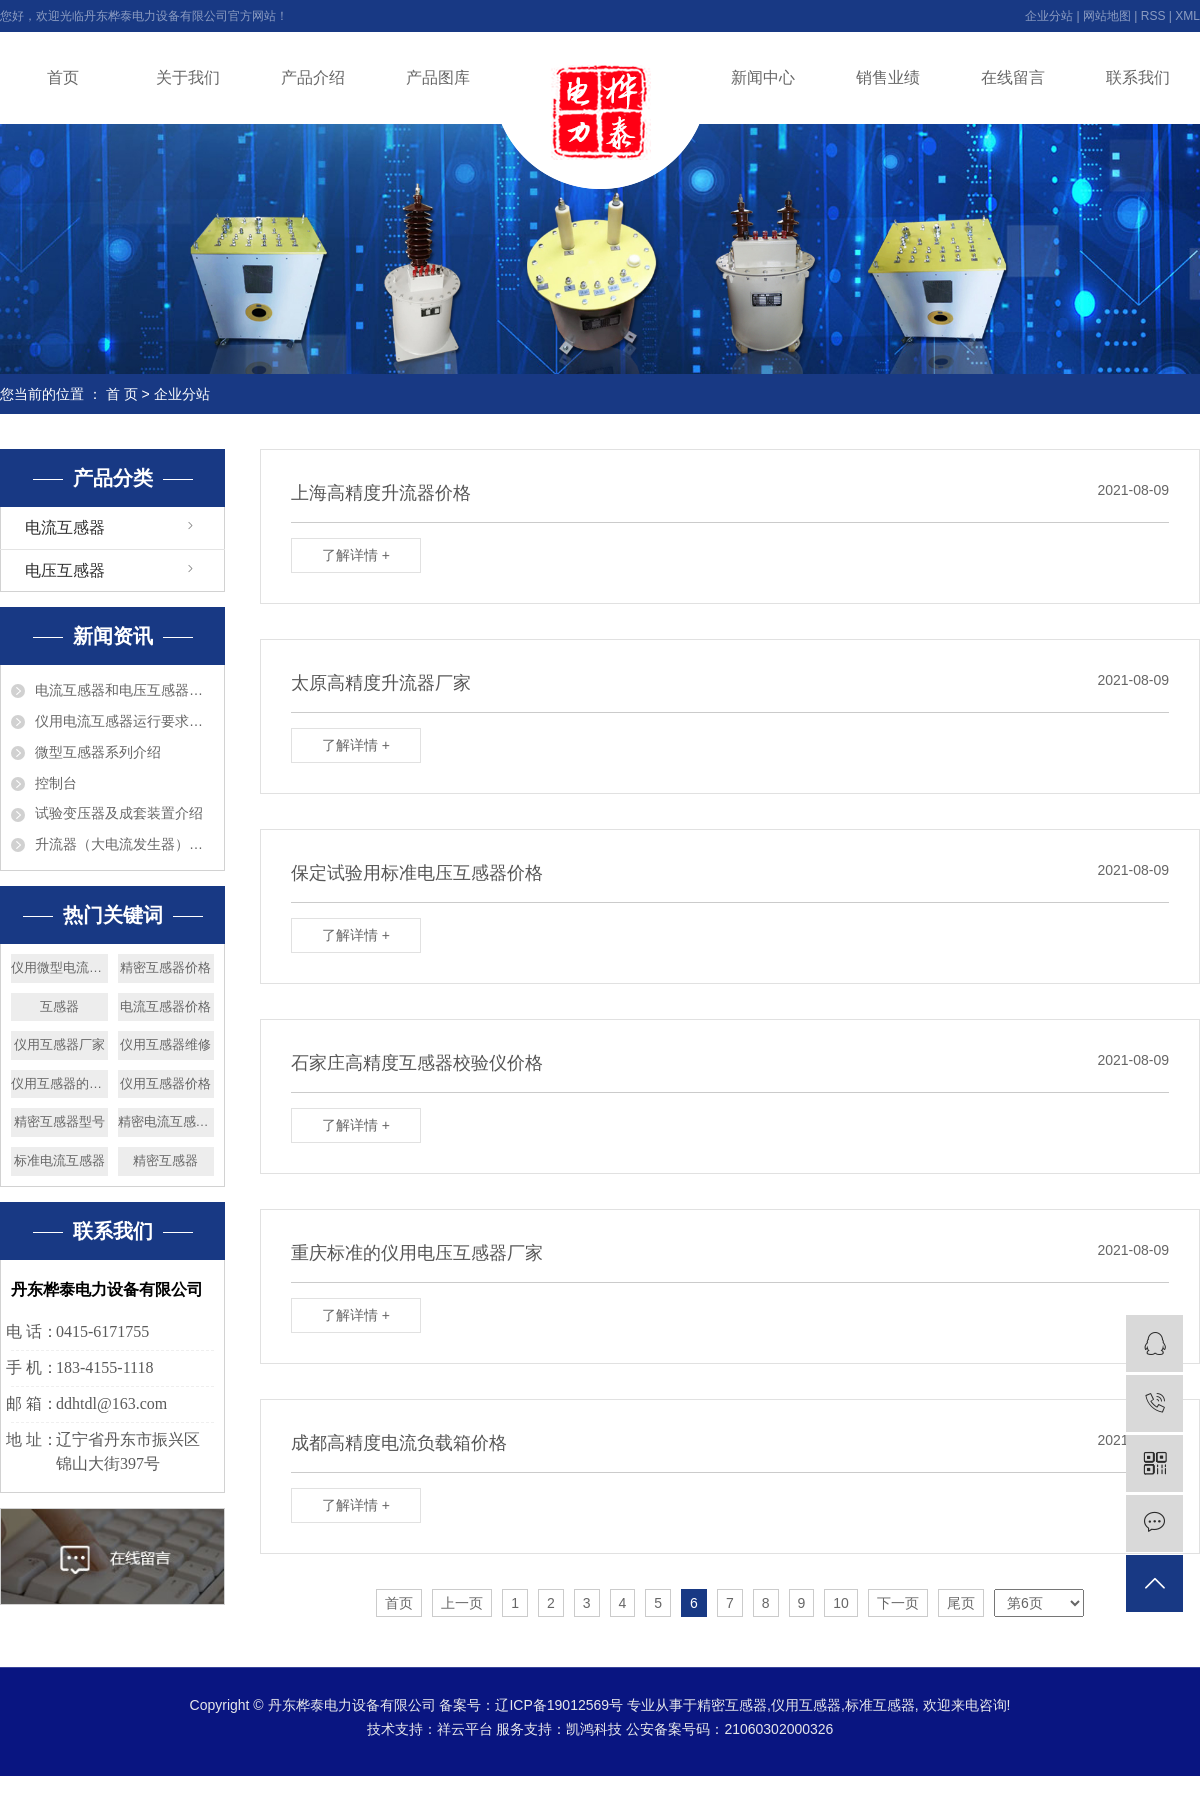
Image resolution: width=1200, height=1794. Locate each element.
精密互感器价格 (165, 967)
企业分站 (1049, 16)
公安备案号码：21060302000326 (729, 1729)
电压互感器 (65, 570)
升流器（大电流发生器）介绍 (124, 844)
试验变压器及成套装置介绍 (119, 813)
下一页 (898, 1603)
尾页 (961, 1603)
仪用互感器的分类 (59, 1083)
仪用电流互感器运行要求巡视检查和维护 (124, 721)
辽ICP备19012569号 (559, 1705)
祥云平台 (465, 1729)
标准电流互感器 (59, 1160)
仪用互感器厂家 (59, 1044)
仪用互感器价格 (165, 1083)
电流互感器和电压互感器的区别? (124, 690)
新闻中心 (763, 77)
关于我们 (188, 77)
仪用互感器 (806, 1705)
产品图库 (438, 77)
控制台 (56, 783)
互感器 (59, 1006)
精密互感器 (165, 1160)
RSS (1153, 16)
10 (841, 1603)
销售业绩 (888, 77)
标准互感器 (880, 1705)
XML (1187, 16)
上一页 (462, 1603)
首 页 (122, 394)
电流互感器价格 (165, 1006)
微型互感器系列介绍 (98, 752)
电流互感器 (65, 527)
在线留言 (1013, 77)
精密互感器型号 (59, 1121)
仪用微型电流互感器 (59, 967)
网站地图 (1107, 16)
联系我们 (1138, 77)
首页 (63, 77)
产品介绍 (313, 77)
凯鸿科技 (594, 1729)
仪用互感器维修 (165, 1044)
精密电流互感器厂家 (166, 1121)
